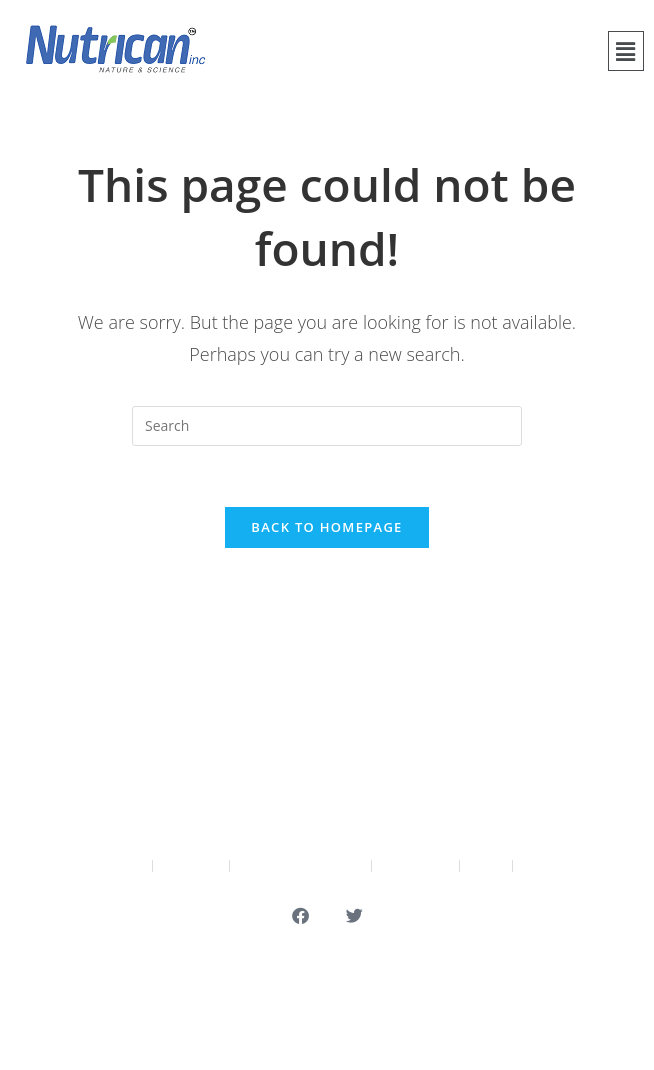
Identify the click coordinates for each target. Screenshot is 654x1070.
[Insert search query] (327, 426)
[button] (626, 51)
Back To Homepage (326, 527)
